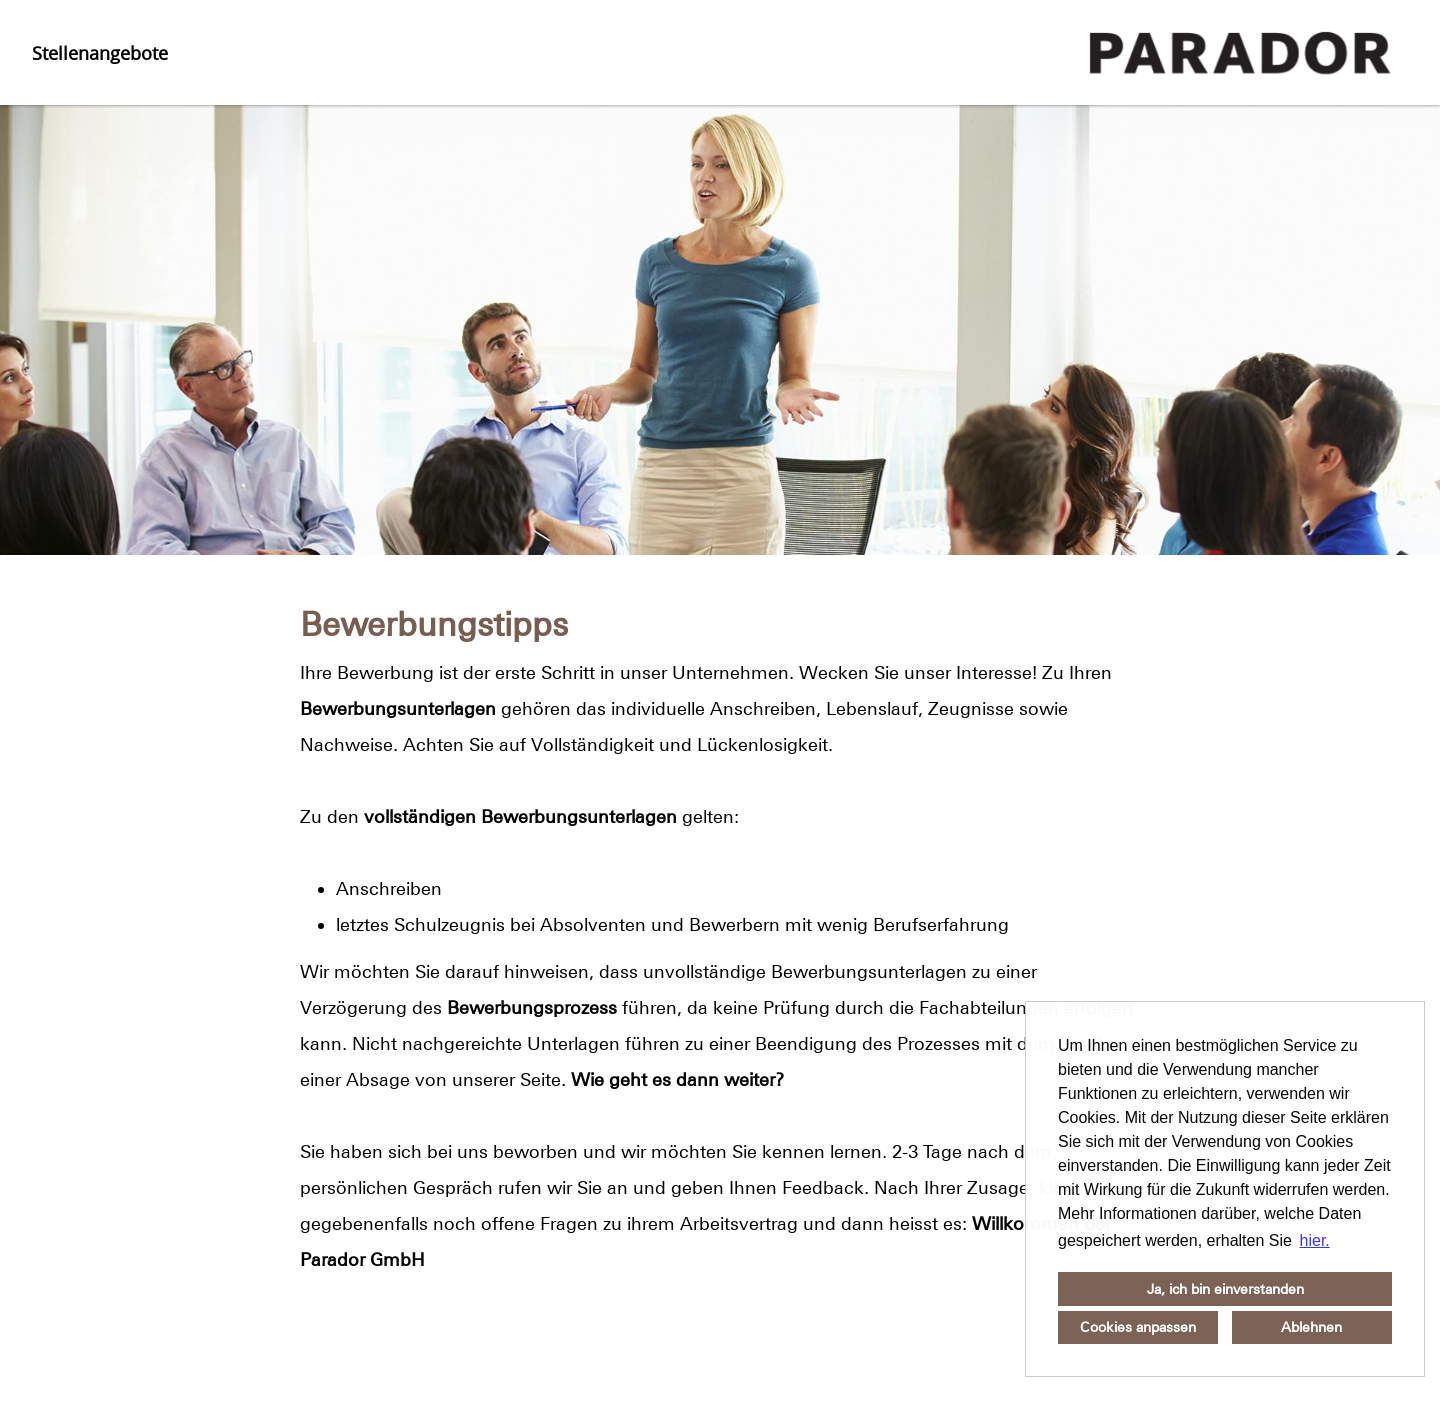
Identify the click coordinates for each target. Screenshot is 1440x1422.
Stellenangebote (100, 53)
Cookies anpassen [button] (1138, 1327)
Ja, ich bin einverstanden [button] (1225, 1289)
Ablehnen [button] (1311, 1327)
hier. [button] (1315, 1240)
